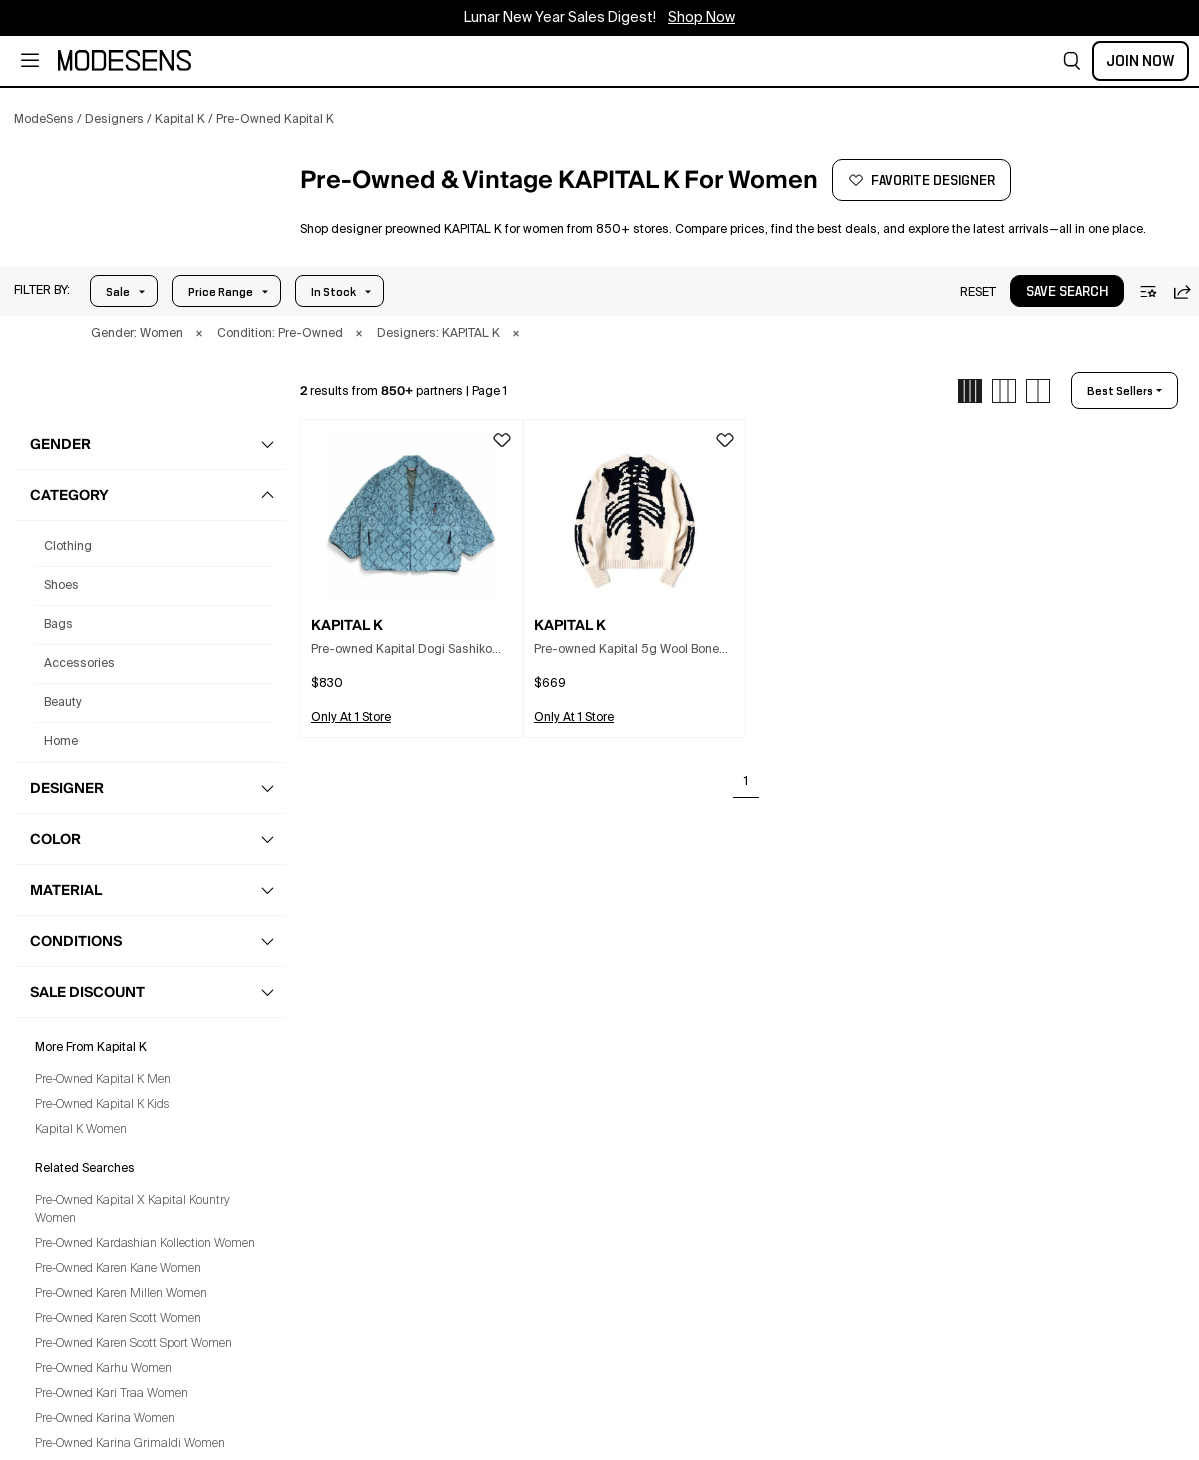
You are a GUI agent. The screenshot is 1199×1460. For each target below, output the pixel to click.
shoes (61, 586)
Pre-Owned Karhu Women (103, 1369)
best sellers (1120, 391)
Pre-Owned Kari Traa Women (111, 1394)
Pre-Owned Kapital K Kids (102, 1105)
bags (58, 625)
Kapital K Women (81, 1130)
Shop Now (701, 18)
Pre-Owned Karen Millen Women (121, 1294)
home (61, 742)
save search (1067, 292)
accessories (79, 664)
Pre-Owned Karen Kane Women (118, 1269)
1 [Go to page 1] (746, 782)
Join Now (1140, 61)
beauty (63, 703)
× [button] (199, 334)
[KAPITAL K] (146, 209)
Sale (118, 292)
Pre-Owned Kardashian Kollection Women (145, 1244)
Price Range (220, 292)
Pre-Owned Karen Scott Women (118, 1319)
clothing (68, 547)
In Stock (333, 292)
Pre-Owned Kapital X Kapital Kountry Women (132, 1210)
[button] (1072, 61)
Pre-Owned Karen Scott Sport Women (133, 1344)
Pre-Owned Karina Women (105, 1419)
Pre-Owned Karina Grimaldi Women (130, 1444)
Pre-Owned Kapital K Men (103, 1080)
